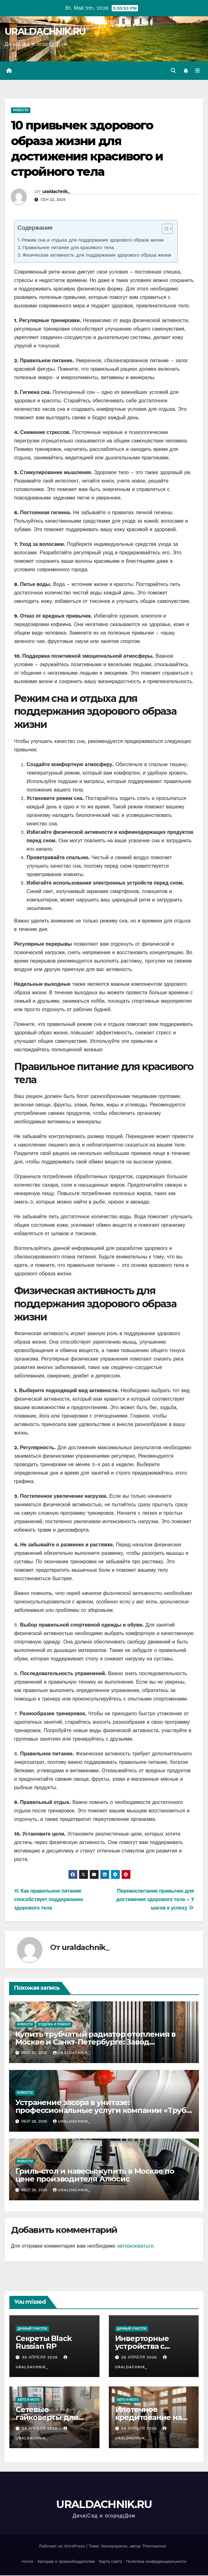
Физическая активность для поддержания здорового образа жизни (97, 256)
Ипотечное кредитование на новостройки (148, 2418)
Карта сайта (110, 2561)
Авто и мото (28, 2400)
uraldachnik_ (56, 192)
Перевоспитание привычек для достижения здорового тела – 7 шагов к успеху (155, 1900)
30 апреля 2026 (40, 2358)
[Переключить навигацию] (197, 71)
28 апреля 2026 (139, 2358)
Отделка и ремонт (54, 2024)
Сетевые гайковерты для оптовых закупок (48, 2418)
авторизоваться (135, 2246)
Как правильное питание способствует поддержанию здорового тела (48, 1900)
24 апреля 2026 (40, 2429)
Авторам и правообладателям (66, 2561)
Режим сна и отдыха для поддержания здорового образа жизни (93, 240)
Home (27, 2561)
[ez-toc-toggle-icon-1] (164, 230)
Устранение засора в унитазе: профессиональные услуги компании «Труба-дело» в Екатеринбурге (104, 2110)
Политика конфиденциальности (156, 2561)
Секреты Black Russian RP (43, 2342)
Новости (20, 110)
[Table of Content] (167, 229)
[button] (172, 71)
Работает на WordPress (63, 2546)
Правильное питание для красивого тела (68, 248)
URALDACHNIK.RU (45, 31)
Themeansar (154, 2546)
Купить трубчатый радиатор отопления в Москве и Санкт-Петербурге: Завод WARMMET (95, 2042)
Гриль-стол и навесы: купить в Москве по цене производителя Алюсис (94, 2175)
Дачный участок (32, 2329)
